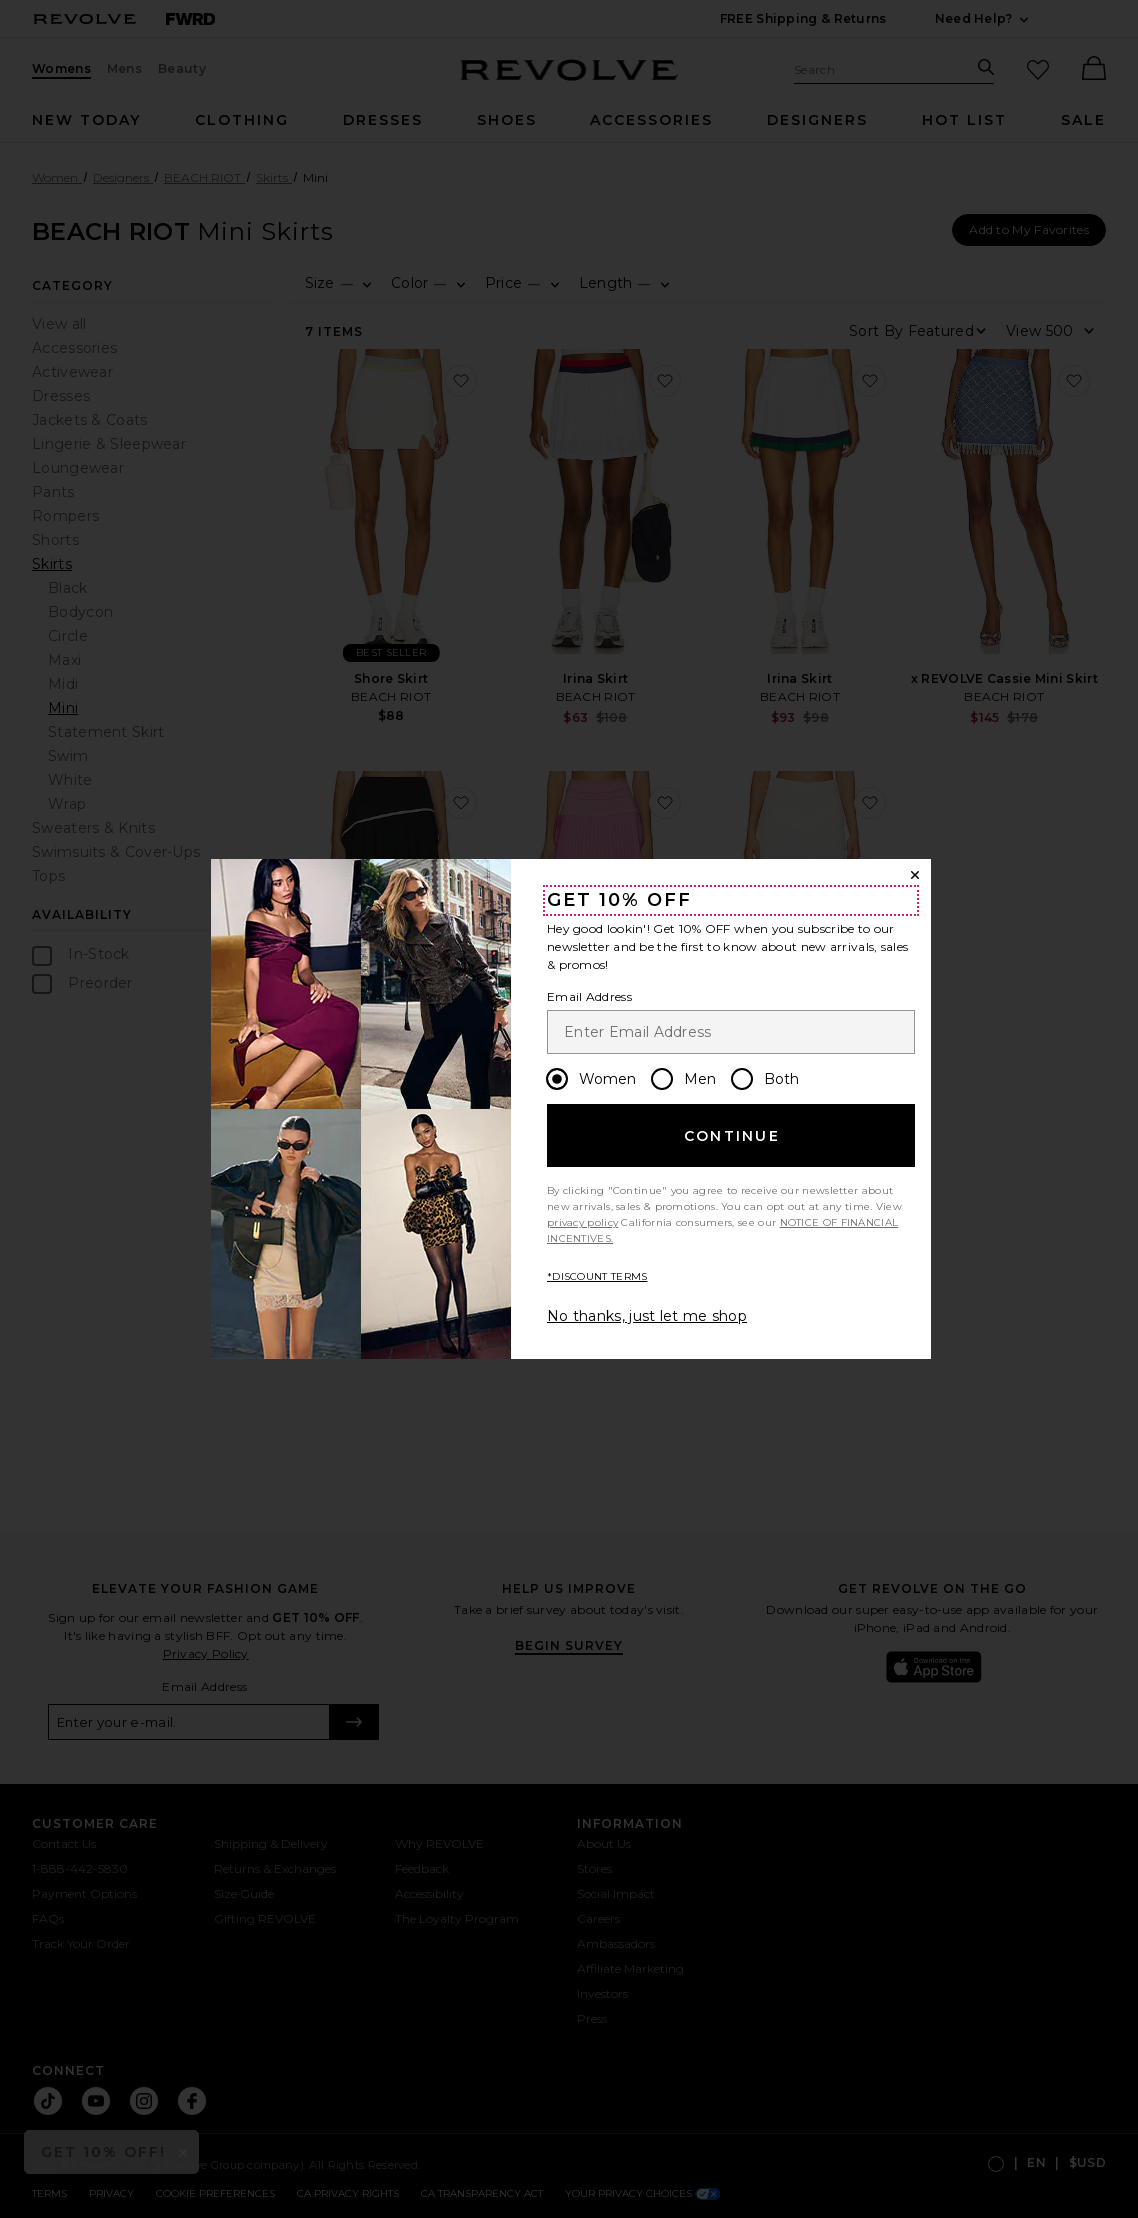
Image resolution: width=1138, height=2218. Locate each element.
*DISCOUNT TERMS (597, 1276)
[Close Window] (915, 875)
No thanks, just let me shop (647, 1316)
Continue (732, 1136)
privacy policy (582, 1222)
